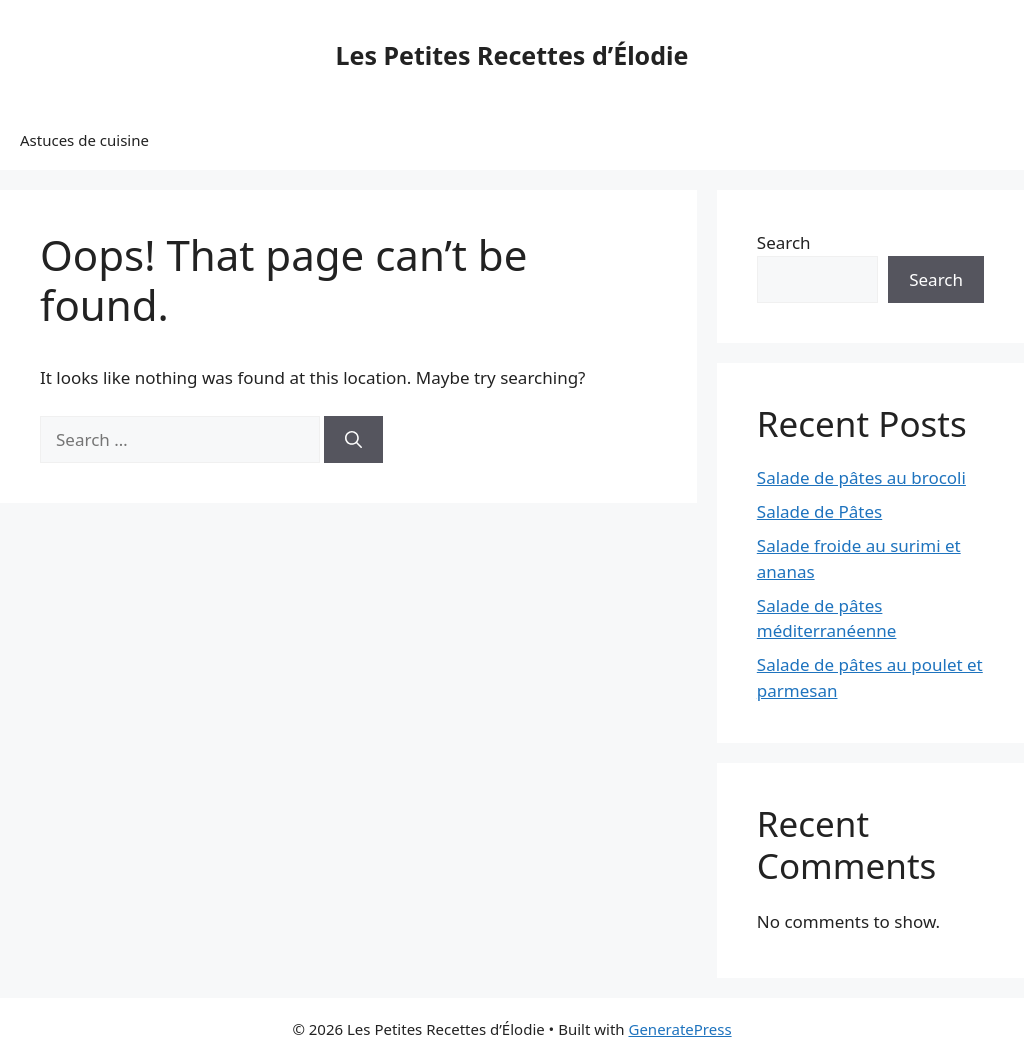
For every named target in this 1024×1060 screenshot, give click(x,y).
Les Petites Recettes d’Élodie (512, 55)
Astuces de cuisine (84, 140)
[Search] (353, 440)
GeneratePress (679, 1029)
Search (784, 242)
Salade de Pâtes (819, 511)
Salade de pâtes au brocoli (861, 477)
